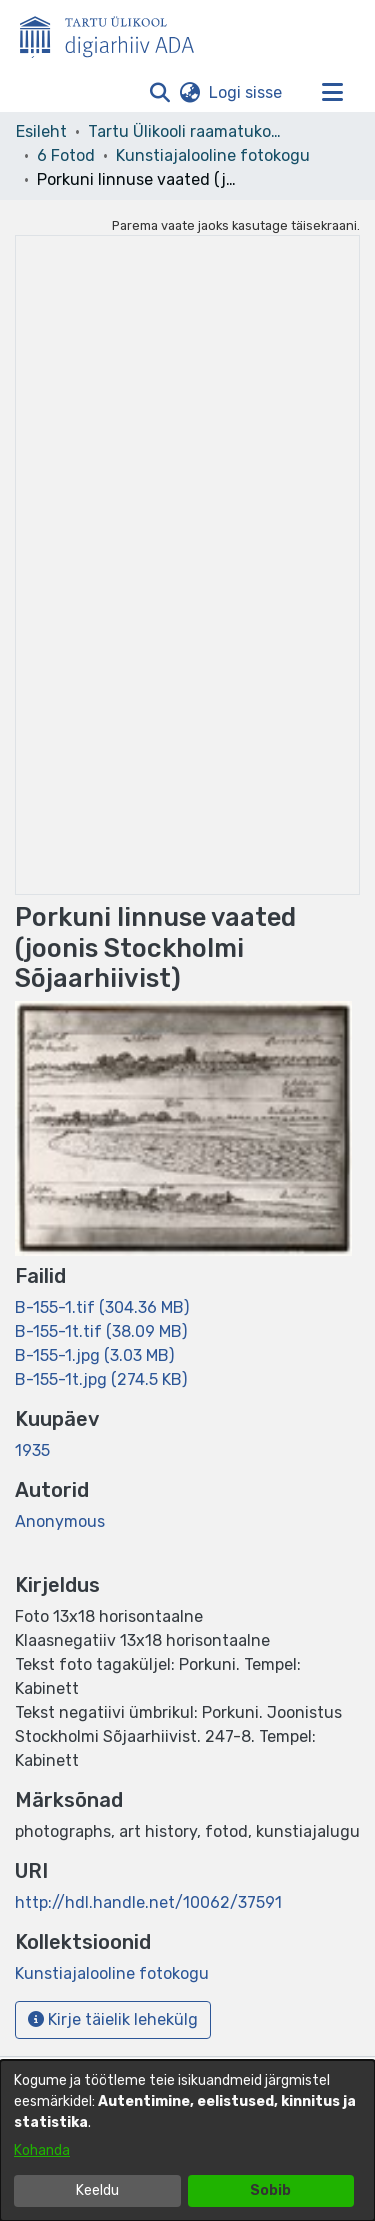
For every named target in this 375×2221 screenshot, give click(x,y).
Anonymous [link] (60, 1521)
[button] (159, 93)
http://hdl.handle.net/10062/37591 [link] (148, 1902)
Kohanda (42, 2150)
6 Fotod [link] (66, 155)
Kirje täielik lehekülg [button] (113, 2019)
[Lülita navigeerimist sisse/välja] (332, 93)
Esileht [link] (41, 131)
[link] (102, 1307)
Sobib (270, 2190)
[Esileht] (115, 33)
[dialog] (187, 2140)
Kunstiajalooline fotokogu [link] (213, 155)
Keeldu (97, 2190)
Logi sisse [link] (246, 92)
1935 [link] (32, 1450)
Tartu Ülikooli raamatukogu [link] (188, 131)
